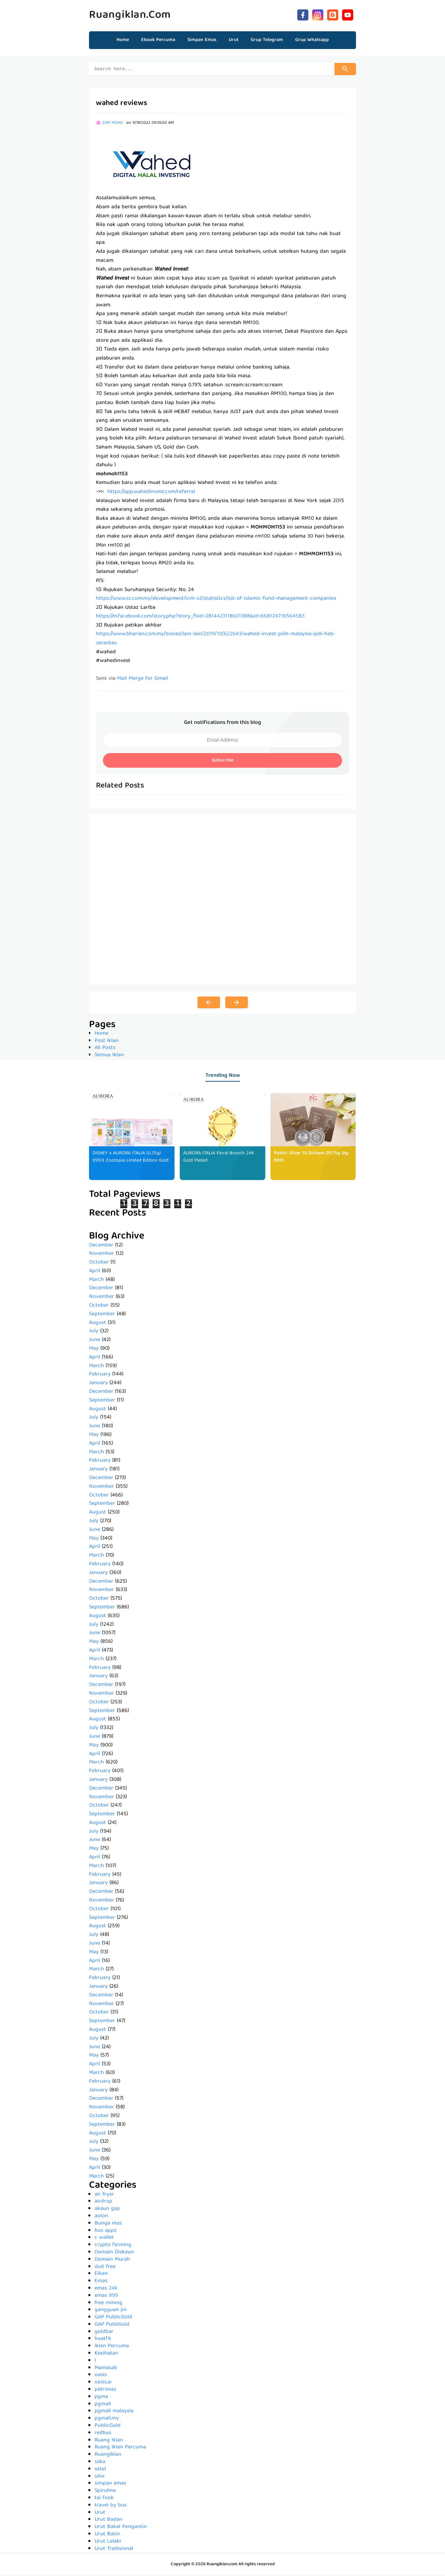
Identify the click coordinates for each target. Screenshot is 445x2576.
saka (100, 2463)
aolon (101, 2217)
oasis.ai (103, 2383)
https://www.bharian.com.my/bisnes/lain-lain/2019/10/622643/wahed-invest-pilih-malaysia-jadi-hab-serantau (215, 639)
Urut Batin (107, 2535)
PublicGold (108, 2427)
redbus (103, 2434)
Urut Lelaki (108, 2542)
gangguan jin (111, 2311)
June (94, 1341)
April (94, 1272)
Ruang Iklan (109, 2441)
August (97, 1324)
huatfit (103, 2340)
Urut (100, 2514)
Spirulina (105, 2492)
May (94, 1350)
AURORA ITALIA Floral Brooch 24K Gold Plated (219, 1158)
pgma (101, 2398)
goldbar (104, 2333)
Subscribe (222, 761)
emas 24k (106, 2289)
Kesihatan (106, 2354)
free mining (108, 2304)
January (98, 1384)
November (101, 1255)
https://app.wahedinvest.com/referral (151, 493)
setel (100, 2470)
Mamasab (106, 2369)
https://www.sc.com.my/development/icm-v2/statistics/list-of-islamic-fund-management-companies (216, 600)
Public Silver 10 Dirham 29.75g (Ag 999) (311, 1158)
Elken (101, 2275)
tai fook (104, 2499)
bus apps (105, 2232)
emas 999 (106, 2297)
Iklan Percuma (112, 2347)
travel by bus (111, 2506)
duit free (105, 2268)
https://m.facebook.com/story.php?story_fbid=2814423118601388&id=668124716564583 (200, 617)
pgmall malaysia (114, 2412)
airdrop (103, 2202)
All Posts (105, 1049)
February (100, 1375)
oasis (101, 2376)
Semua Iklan (109, 1056)
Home (122, 40)
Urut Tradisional (114, 2550)
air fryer (104, 2195)
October (99, 1263)
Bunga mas (108, 2224)
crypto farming (113, 2246)
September (102, 1315)
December (101, 1246)
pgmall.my (107, 2419)
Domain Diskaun (114, 2253)
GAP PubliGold (112, 2326)
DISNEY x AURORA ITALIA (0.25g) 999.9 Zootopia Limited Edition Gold (127, 1161)
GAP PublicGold (113, 2318)
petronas (105, 2391)
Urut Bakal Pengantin (121, 2528)
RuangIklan (108, 2456)
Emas (101, 2282)
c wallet (104, 2239)
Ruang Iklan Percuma (120, 2448)
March (96, 1281)
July (93, 1332)
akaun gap (107, 2210)
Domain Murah (112, 2261)
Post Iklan (107, 1042)
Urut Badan (108, 2521)
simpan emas (110, 2484)
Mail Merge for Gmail (142, 680)
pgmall (103, 2405)
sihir (100, 2477)
